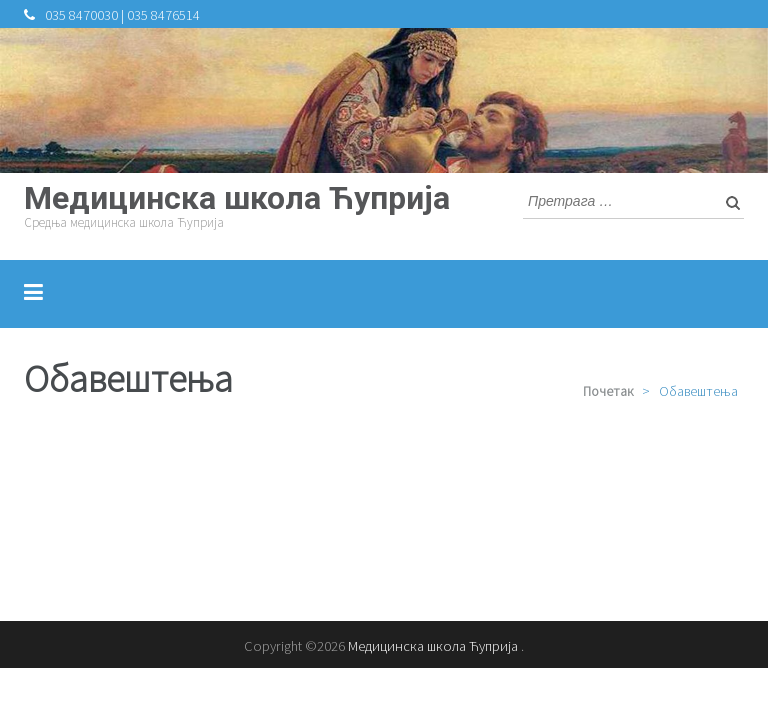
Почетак (608, 391)
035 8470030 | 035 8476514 (122, 15)
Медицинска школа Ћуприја (237, 198)
